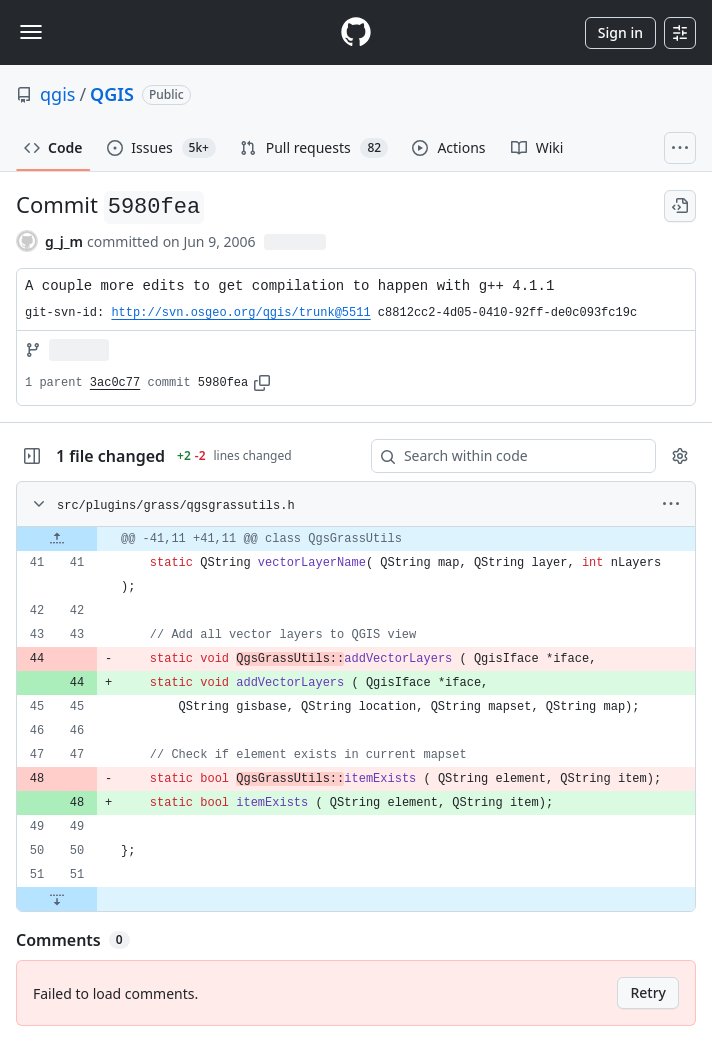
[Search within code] (504, 456)
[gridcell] (356, 539)
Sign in (620, 32)
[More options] (671, 504)
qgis (57, 94)
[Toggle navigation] (31, 32)
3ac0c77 (115, 383)
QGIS (112, 94)
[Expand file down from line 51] (57, 899)
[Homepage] (356, 32)
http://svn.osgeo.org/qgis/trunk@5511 (240, 313)
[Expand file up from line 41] (57, 539)
